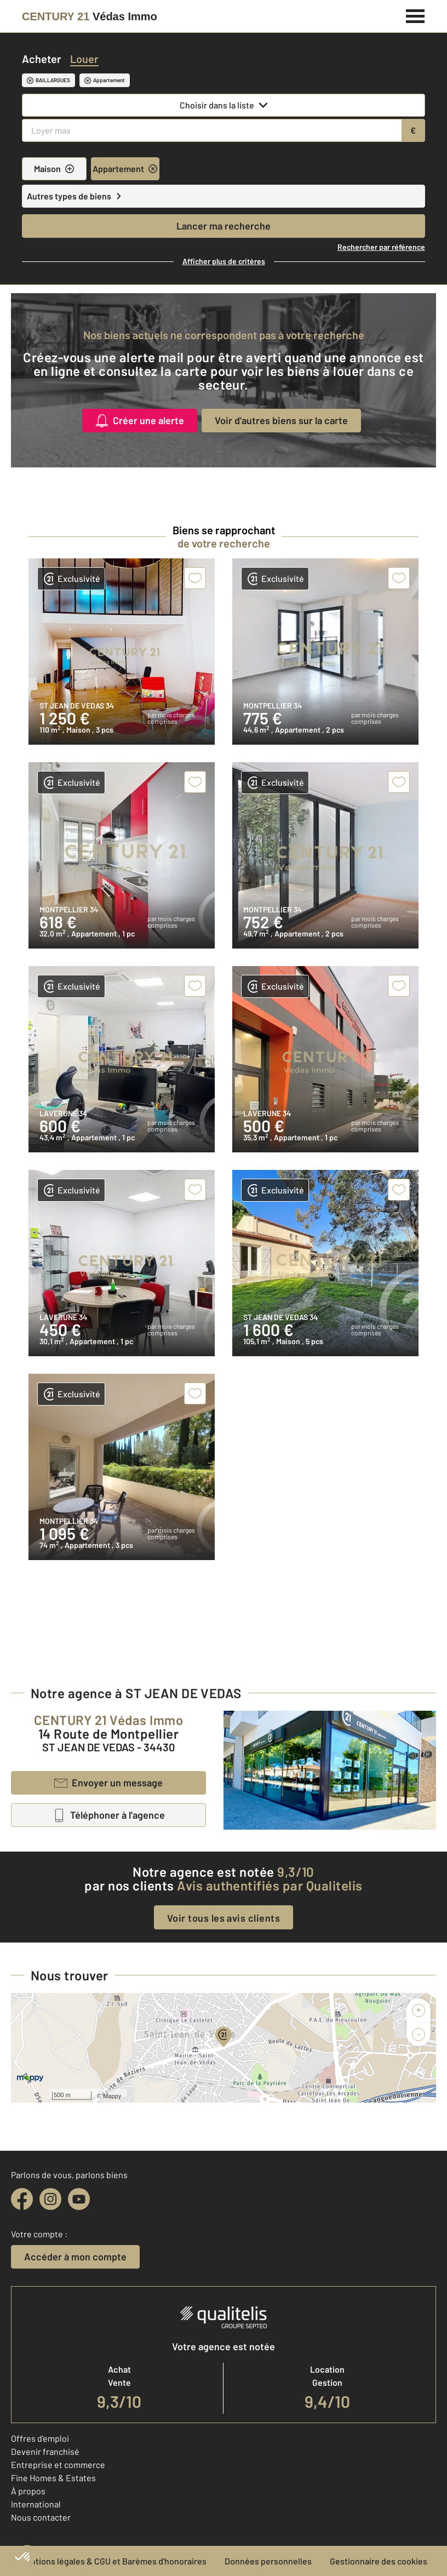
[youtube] (79, 2199)
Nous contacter (41, 2517)
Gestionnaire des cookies (378, 2561)
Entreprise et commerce (58, 2464)
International (36, 2504)
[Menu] (415, 15)
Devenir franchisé (45, 2451)
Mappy (112, 2096)
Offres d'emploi (40, 2438)
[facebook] (22, 2199)
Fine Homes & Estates (53, 2477)
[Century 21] (89, 16)
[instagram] (50, 2199)
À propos (28, 2491)
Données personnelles (268, 2561)
